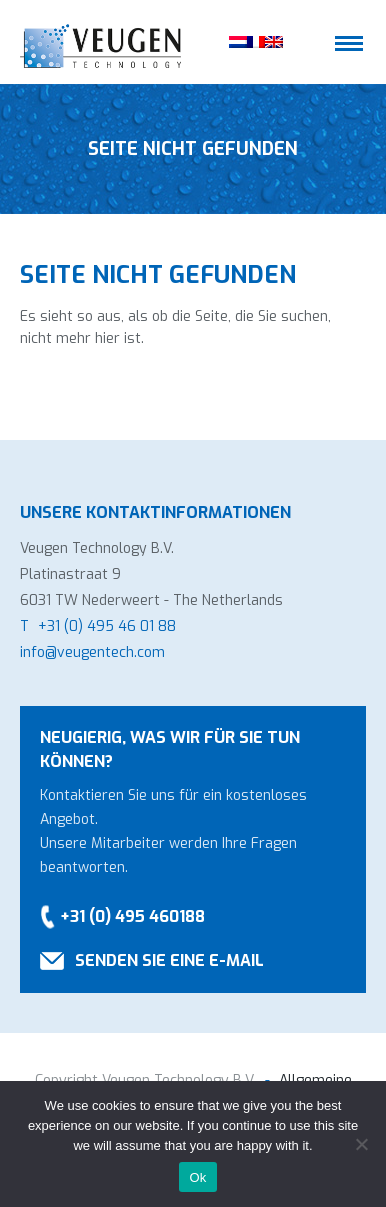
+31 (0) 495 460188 (132, 916)
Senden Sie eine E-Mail (169, 960)
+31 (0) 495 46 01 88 (107, 626)
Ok (197, 1177)
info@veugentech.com (92, 652)
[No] (361, 1144)
